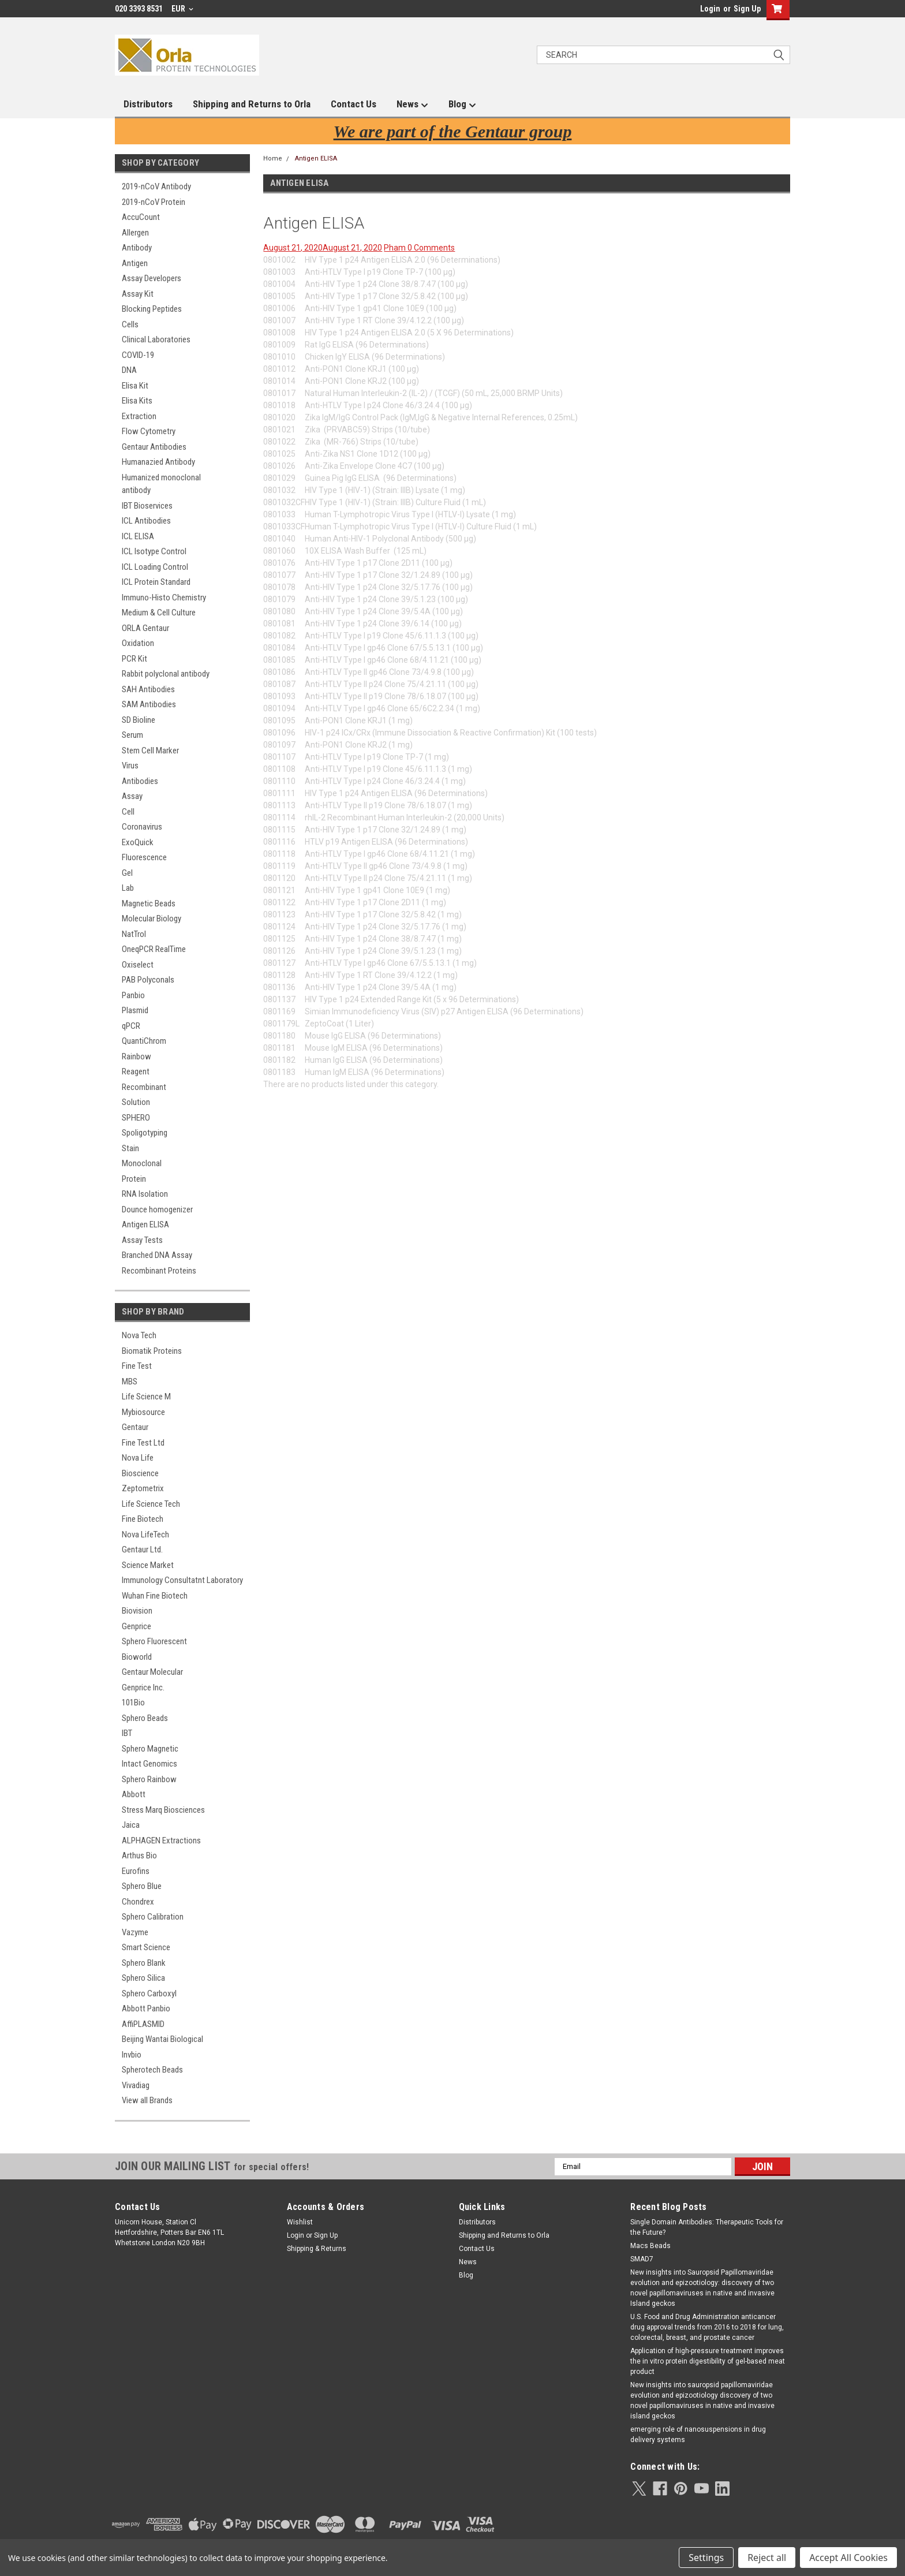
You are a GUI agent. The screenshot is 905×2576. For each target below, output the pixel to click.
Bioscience (140, 1473)
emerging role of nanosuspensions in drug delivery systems (698, 2434)
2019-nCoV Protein (153, 202)
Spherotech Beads (152, 2069)
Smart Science (146, 1947)
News (412, 104)
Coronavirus (142, 827)
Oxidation (138, 643)
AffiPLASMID (143, 2024)
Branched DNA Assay (157, 1255)
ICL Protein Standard (156, 582)
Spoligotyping (144, 1133)
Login (710, 8)
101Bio (133, 1702)
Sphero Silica (143, 1978)
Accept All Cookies (848, 2557)
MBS (129, 1381)
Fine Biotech (142, 1519)
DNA (129, 370)
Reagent (135, 1071)
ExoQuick (138, 842)
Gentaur (135, 1427)
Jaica (131, 1825)
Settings (706, 2557)
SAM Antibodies (149, 704)
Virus (130, 765)
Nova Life (138, 1458)
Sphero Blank (144, 1963)
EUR (182, 8)
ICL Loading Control (155, 567)
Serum (132, 735)
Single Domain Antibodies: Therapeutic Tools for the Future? (706, 2227)
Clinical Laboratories (156, 339)
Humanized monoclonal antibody (161, 484)
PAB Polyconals (148, 980)
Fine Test (137, 1366)
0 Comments (431, 247)
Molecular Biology (151, 918)
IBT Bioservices (147, 506)
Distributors (148, 104)
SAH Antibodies (148, 689)
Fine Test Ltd (143, 1443)
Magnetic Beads (148, 903)
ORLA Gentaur (145, 628)
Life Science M (146, 1396)
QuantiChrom (144, 1041)
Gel (127, 873)
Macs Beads (650, 2246)
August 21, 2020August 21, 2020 (322, 247)
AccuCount (141, 217)
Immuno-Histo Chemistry (164, 597)
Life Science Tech (151, 1504)
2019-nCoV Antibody (156, 186)
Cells (130, 324)
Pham (395, 247)
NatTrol (134, 934)
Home (272, 158)
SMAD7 (641, 2259)
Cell (128, 812)
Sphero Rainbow (149, 1779)
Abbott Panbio (146, 2008)
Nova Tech (139, 1335)
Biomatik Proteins (152, 1351)
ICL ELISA (138, 536)
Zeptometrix (143, 1488)
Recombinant (144, 1087)
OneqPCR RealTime (154, 949)
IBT (127, 1733)
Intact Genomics (149, 1764)
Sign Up (747, 8)
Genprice (136, 1626)
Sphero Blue (142, 1886)
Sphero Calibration (153, 1917)
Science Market (148, 1565)
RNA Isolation (145, 1194)
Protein (134, 1179)
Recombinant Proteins (159, 1270)
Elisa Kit (135, 385)
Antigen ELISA (145, 1224)
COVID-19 (138, 355)
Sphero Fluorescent (154, 1641)
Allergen (135, 232)
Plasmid (135, 1010)
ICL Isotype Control (154, 551)
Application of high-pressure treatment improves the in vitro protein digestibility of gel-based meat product (707, 2361)
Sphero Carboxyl (149, 1993)
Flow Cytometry (148, 431)
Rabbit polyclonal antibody (166, 674)
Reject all (766, 2557)
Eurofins (135, 1871)
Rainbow (136, 1056)
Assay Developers (151, 278)
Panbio (133, 995)
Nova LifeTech (145, 1534)
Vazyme (135, 1932)
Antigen (135, 263)
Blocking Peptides (152, 309)
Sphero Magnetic (150, 1749)
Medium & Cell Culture (159, 612)
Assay (132, 796)
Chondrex (138, 1901)
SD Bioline (138, 720)
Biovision (137, 1611)
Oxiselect (138, 965)
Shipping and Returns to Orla (252, 104)
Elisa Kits (137, 400)
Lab (128, 888)
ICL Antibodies (146, 521)
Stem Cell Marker (150, 750)
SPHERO (136, 1117)
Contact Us (353, 104)
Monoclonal (142, 1163)
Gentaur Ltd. (142, 1549)
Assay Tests (142, 1240)
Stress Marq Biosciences (163, 1810)
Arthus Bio (139, 1855)
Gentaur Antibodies (154, 447)
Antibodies (140, 781)
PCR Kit (134, 659)
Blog (462, 104)
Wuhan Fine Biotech (155, 1596)
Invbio (131, 2054)
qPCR (131, 1026)
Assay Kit (138, 294)
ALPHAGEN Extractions (161, 1840)
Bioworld (137, 1657)
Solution (136, 1102)
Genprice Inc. (143, 1687)
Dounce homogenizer (157, 1209)
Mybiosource (143, 1412)
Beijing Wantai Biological (162, 2039)
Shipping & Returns (316, 2249)
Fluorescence (144, 857)
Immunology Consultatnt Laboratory (182, 1580)
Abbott (133, 1794)
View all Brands (147, 2100)
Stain (130, 1148)
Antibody (137, 247)
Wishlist (300, 2222)
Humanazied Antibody (158, 462)
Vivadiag (135, 2085)
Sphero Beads (145, 1718)
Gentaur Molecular (152, 1672)
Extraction (139, 416)
